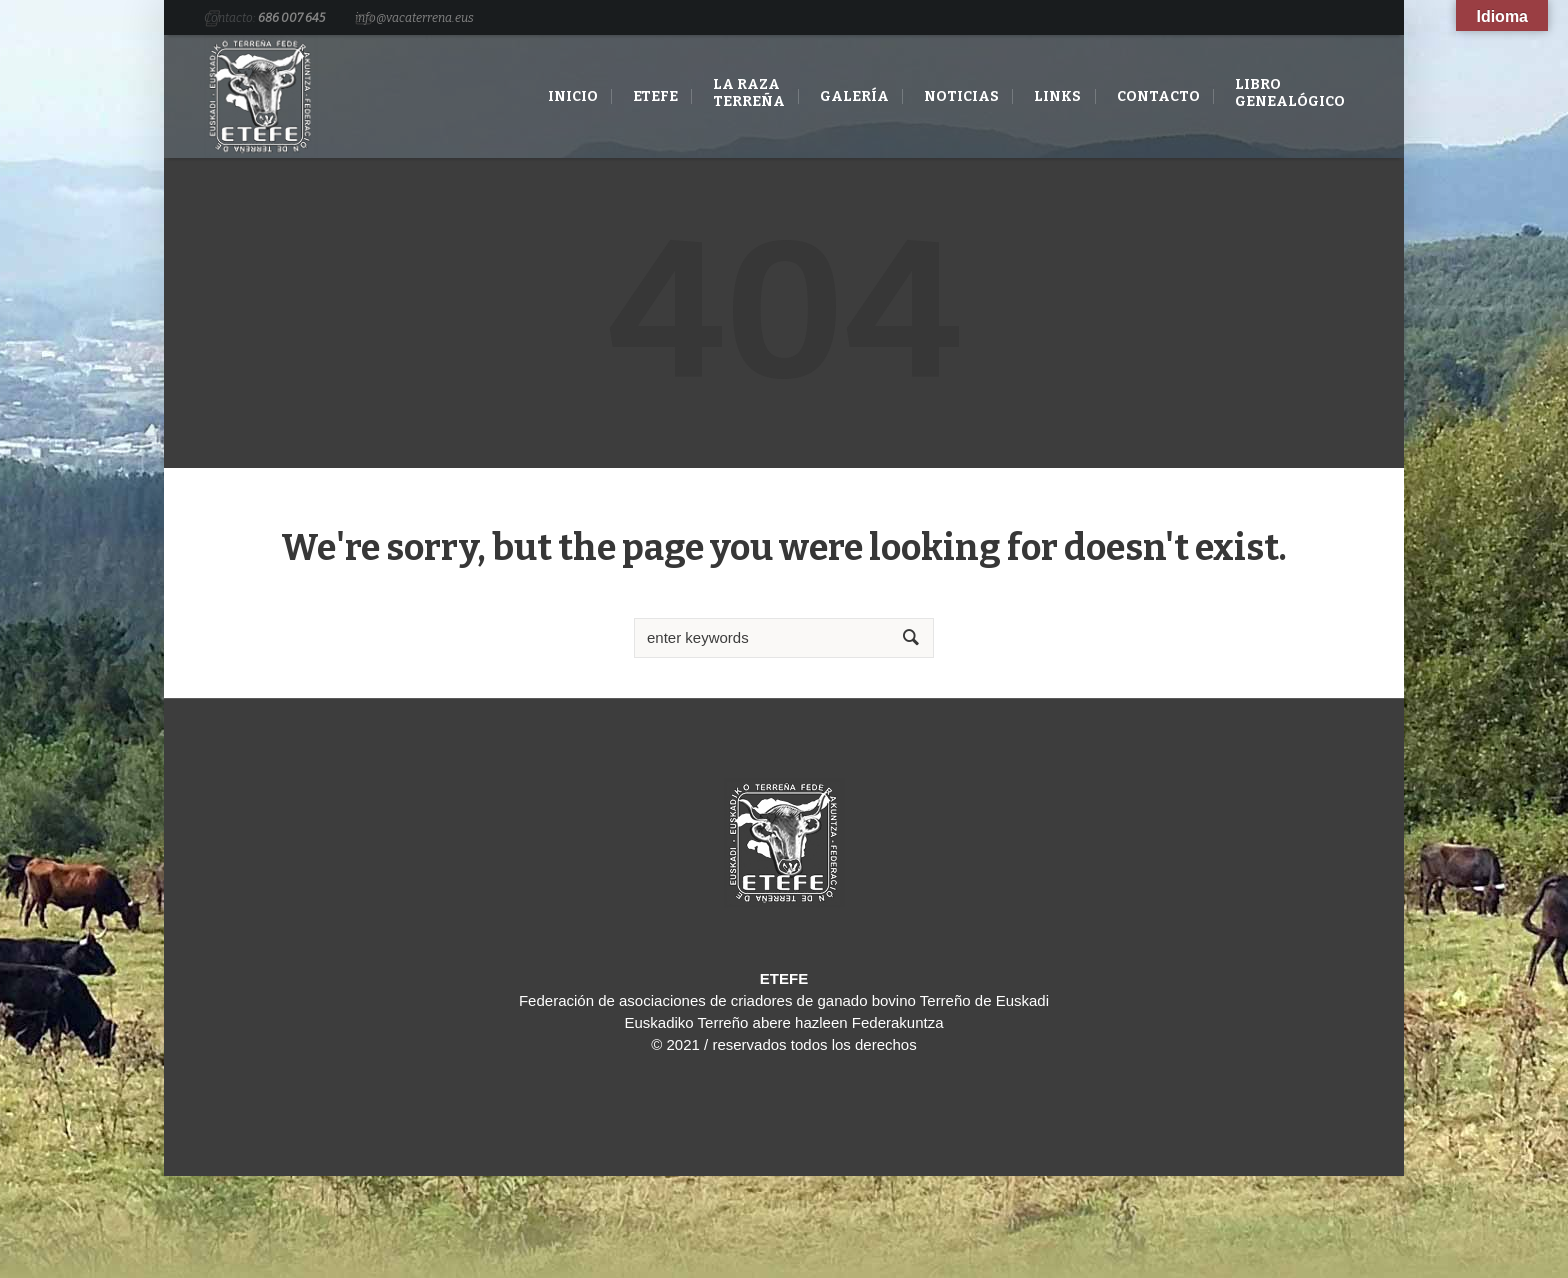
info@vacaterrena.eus (414, 18)
